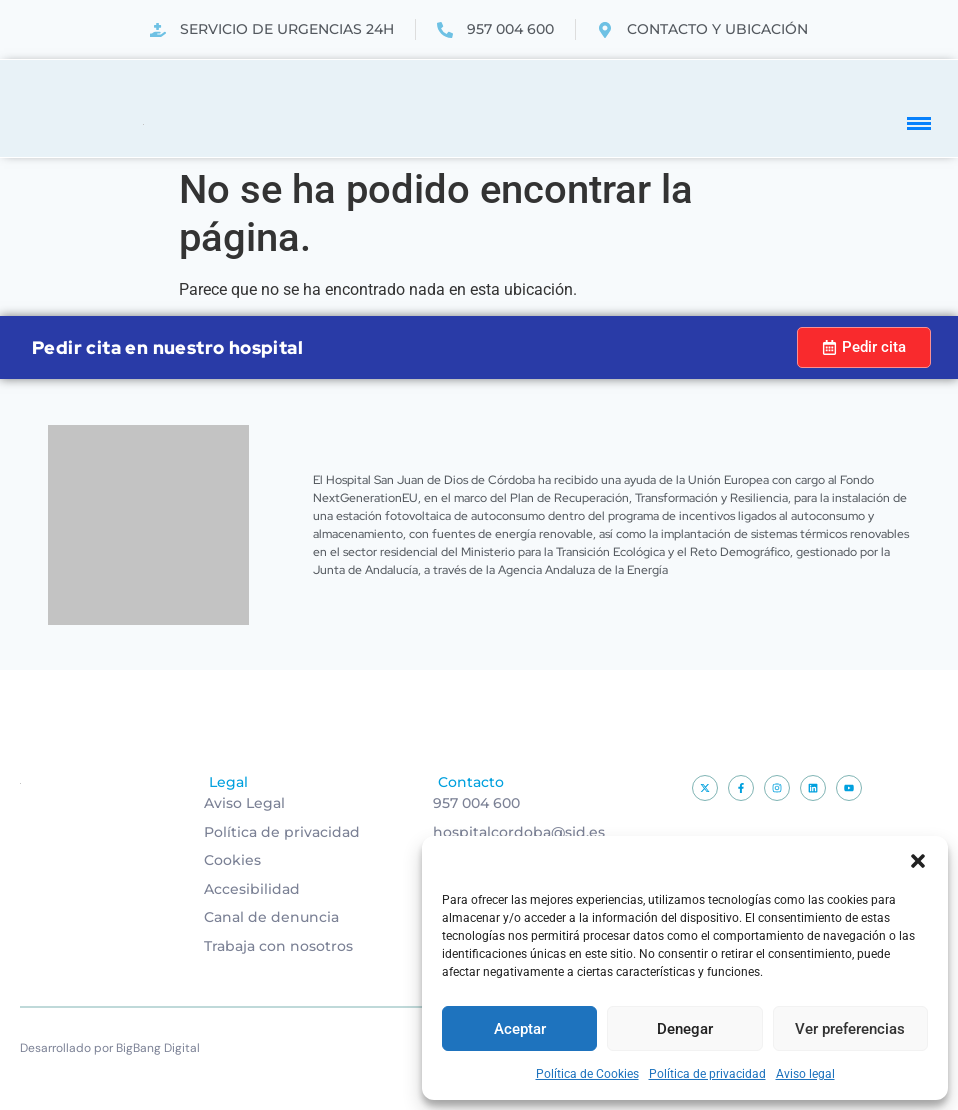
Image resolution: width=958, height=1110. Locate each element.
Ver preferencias (850, 1029)
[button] (918, 861)
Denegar (685, 1029)
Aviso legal (805, 1074)
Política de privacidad (707, 1074)
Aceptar (520, 1029)
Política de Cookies (587, 1074)
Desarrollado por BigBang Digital (110, 1048)
